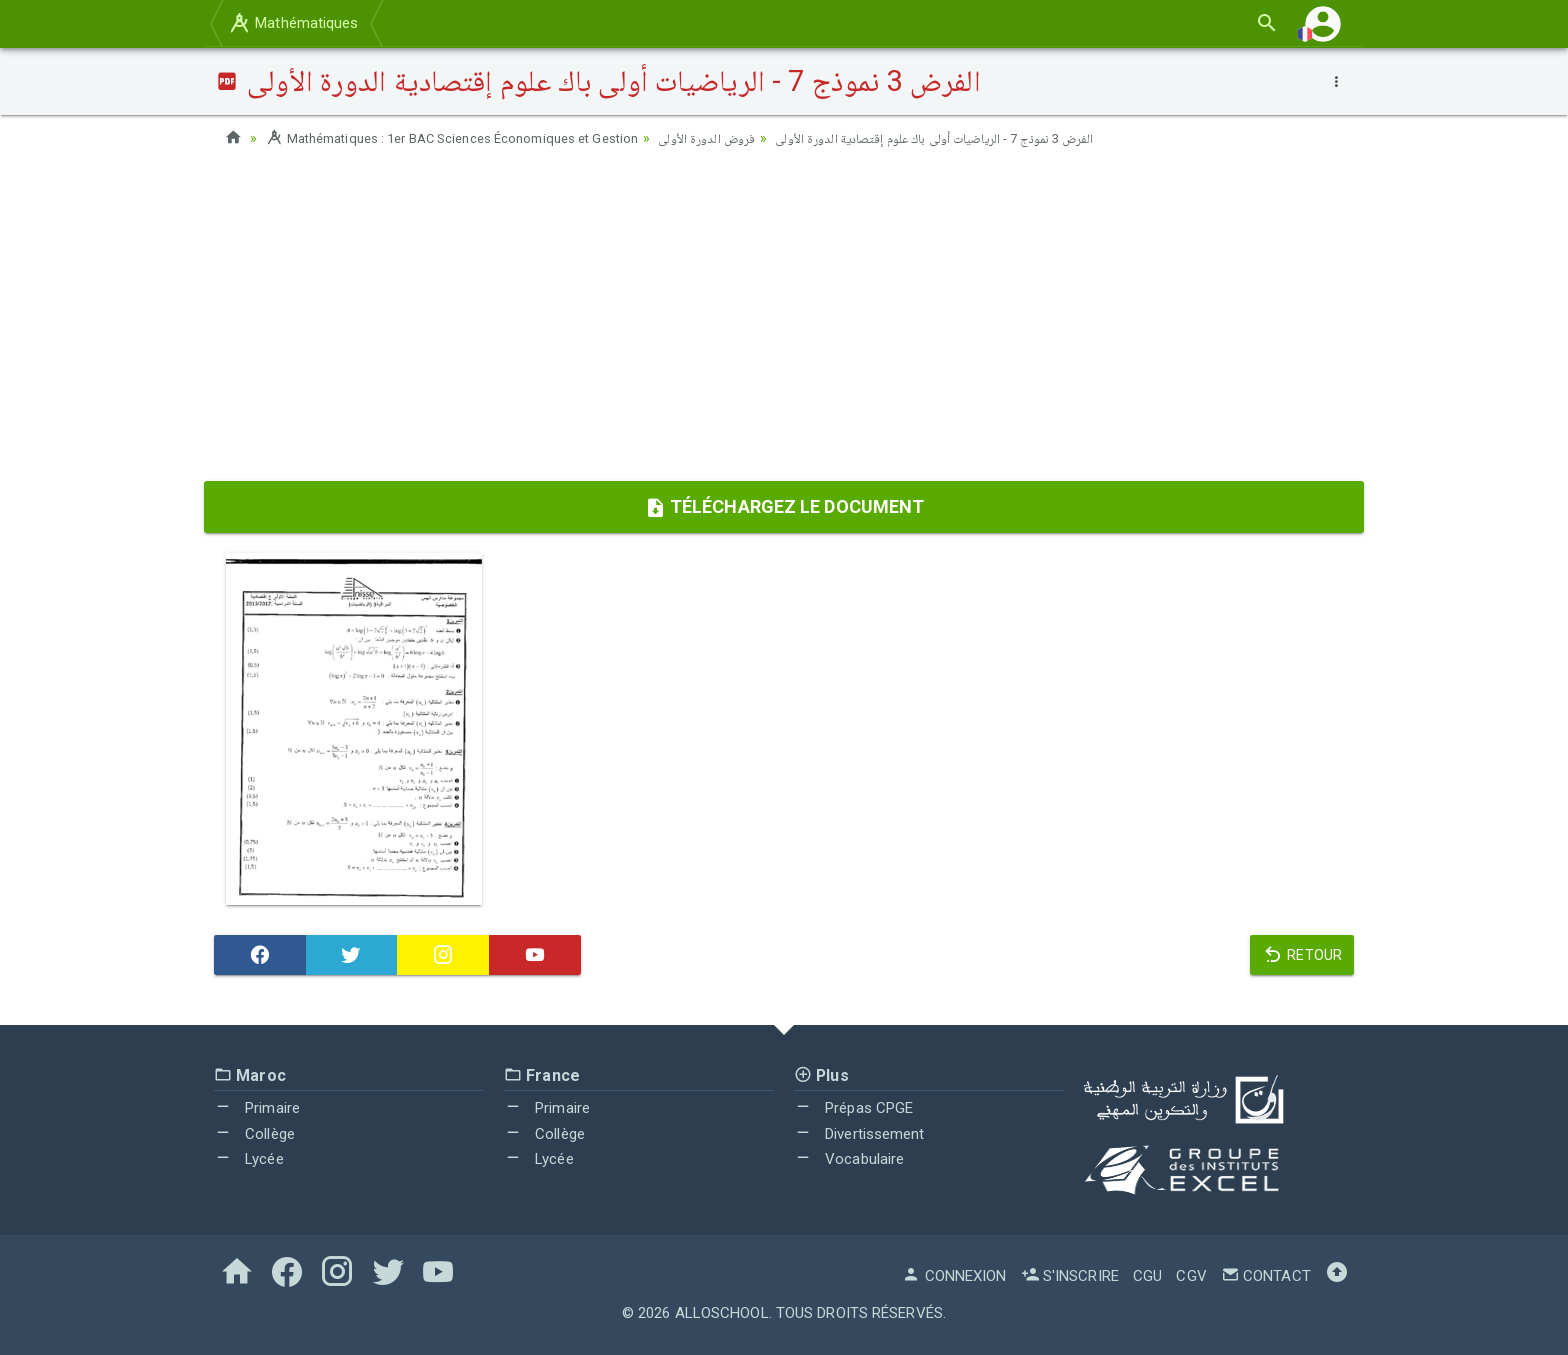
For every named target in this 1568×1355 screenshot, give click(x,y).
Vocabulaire (849, 1159)
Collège (254, 1134)
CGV (1191, 1276)
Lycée (249, 1159)
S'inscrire (1070, 1276)
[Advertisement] (784, 321)
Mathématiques (293, 23)
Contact (1266, 1276)
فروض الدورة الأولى (742, 138)
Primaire (257, 1108)
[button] (1323, 23)
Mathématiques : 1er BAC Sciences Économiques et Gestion (467, 138)
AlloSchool (722, 1313)
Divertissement (859, 1134)
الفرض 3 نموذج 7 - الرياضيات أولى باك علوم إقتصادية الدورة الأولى (986, 138)
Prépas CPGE (853, 1108)
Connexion (954, 1276)
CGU (1147, 1276)
